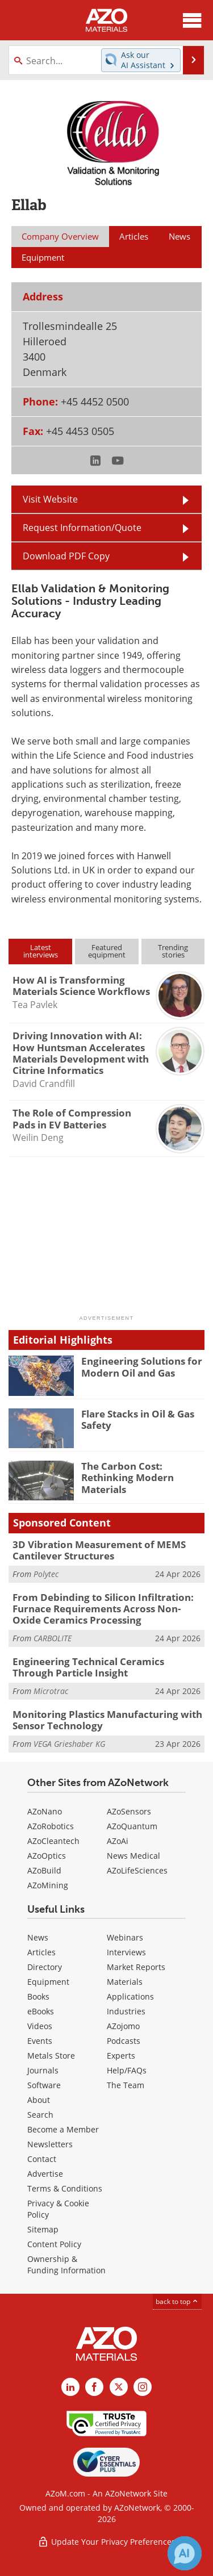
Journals (43, 2070)
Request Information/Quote (82, 527)
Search (40, 2114)
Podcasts (123, 2040)
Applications (130, 1996)
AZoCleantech (53, 1840)
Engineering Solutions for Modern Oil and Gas (141, 1366)
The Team (125, 2085)
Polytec (46, 1574)
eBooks (40, 2011)
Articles (41, 1952)
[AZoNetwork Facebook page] (94, 2387)
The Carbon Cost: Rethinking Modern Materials (127, 1478)
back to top (177, 2301)
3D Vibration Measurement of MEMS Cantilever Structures (99, 1550)
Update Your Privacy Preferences (106, 2541)
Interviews (126, 1952)
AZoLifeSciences (137, 1870)
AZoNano (44, 1811)
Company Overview (60, 236)
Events (39, 2040)
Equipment (48, 1981)
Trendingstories (173, 951)
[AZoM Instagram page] (142, 2387)
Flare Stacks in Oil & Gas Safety (137, 1419)
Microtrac (51, 1691)
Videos (39, 2026)
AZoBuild (44, 1870)
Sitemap (43, 2229)
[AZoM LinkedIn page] (70, 2387)
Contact (41, 2158)
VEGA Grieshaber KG (69, 1743)
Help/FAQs (127, 2070)
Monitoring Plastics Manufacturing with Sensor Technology (107, 1720)
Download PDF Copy (66, 556)
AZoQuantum (132, 1826)
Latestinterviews (40, 951)
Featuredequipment (107, 951)
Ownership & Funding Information (66, 2264)
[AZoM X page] (119, 2387)
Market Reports (136, 1967)
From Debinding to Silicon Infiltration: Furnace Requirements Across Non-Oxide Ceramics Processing (103, 1609)
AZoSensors (129, 1811)
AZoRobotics (50, 1826)
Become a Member (63, 2129)
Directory (44, 1967)
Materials (125, 1981)
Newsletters (50, 2144)
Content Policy (54, 2244)
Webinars (125, 1937)
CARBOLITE (53, 1638)
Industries (126, 2011)
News (37, 1937)
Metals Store (51, 2055)
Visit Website (50, 499)
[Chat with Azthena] (185, 2553)
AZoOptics (46, 1855)
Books (38, 1996)
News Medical (133, 1855)
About (38, 2099)
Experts (121, 2055)
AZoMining (47, 1885)
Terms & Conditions (64, 2188)
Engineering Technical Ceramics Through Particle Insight (88, 1667)
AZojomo (123, 2026)
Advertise (45, 2173)
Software (44, 2085)
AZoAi (117, 1840)
